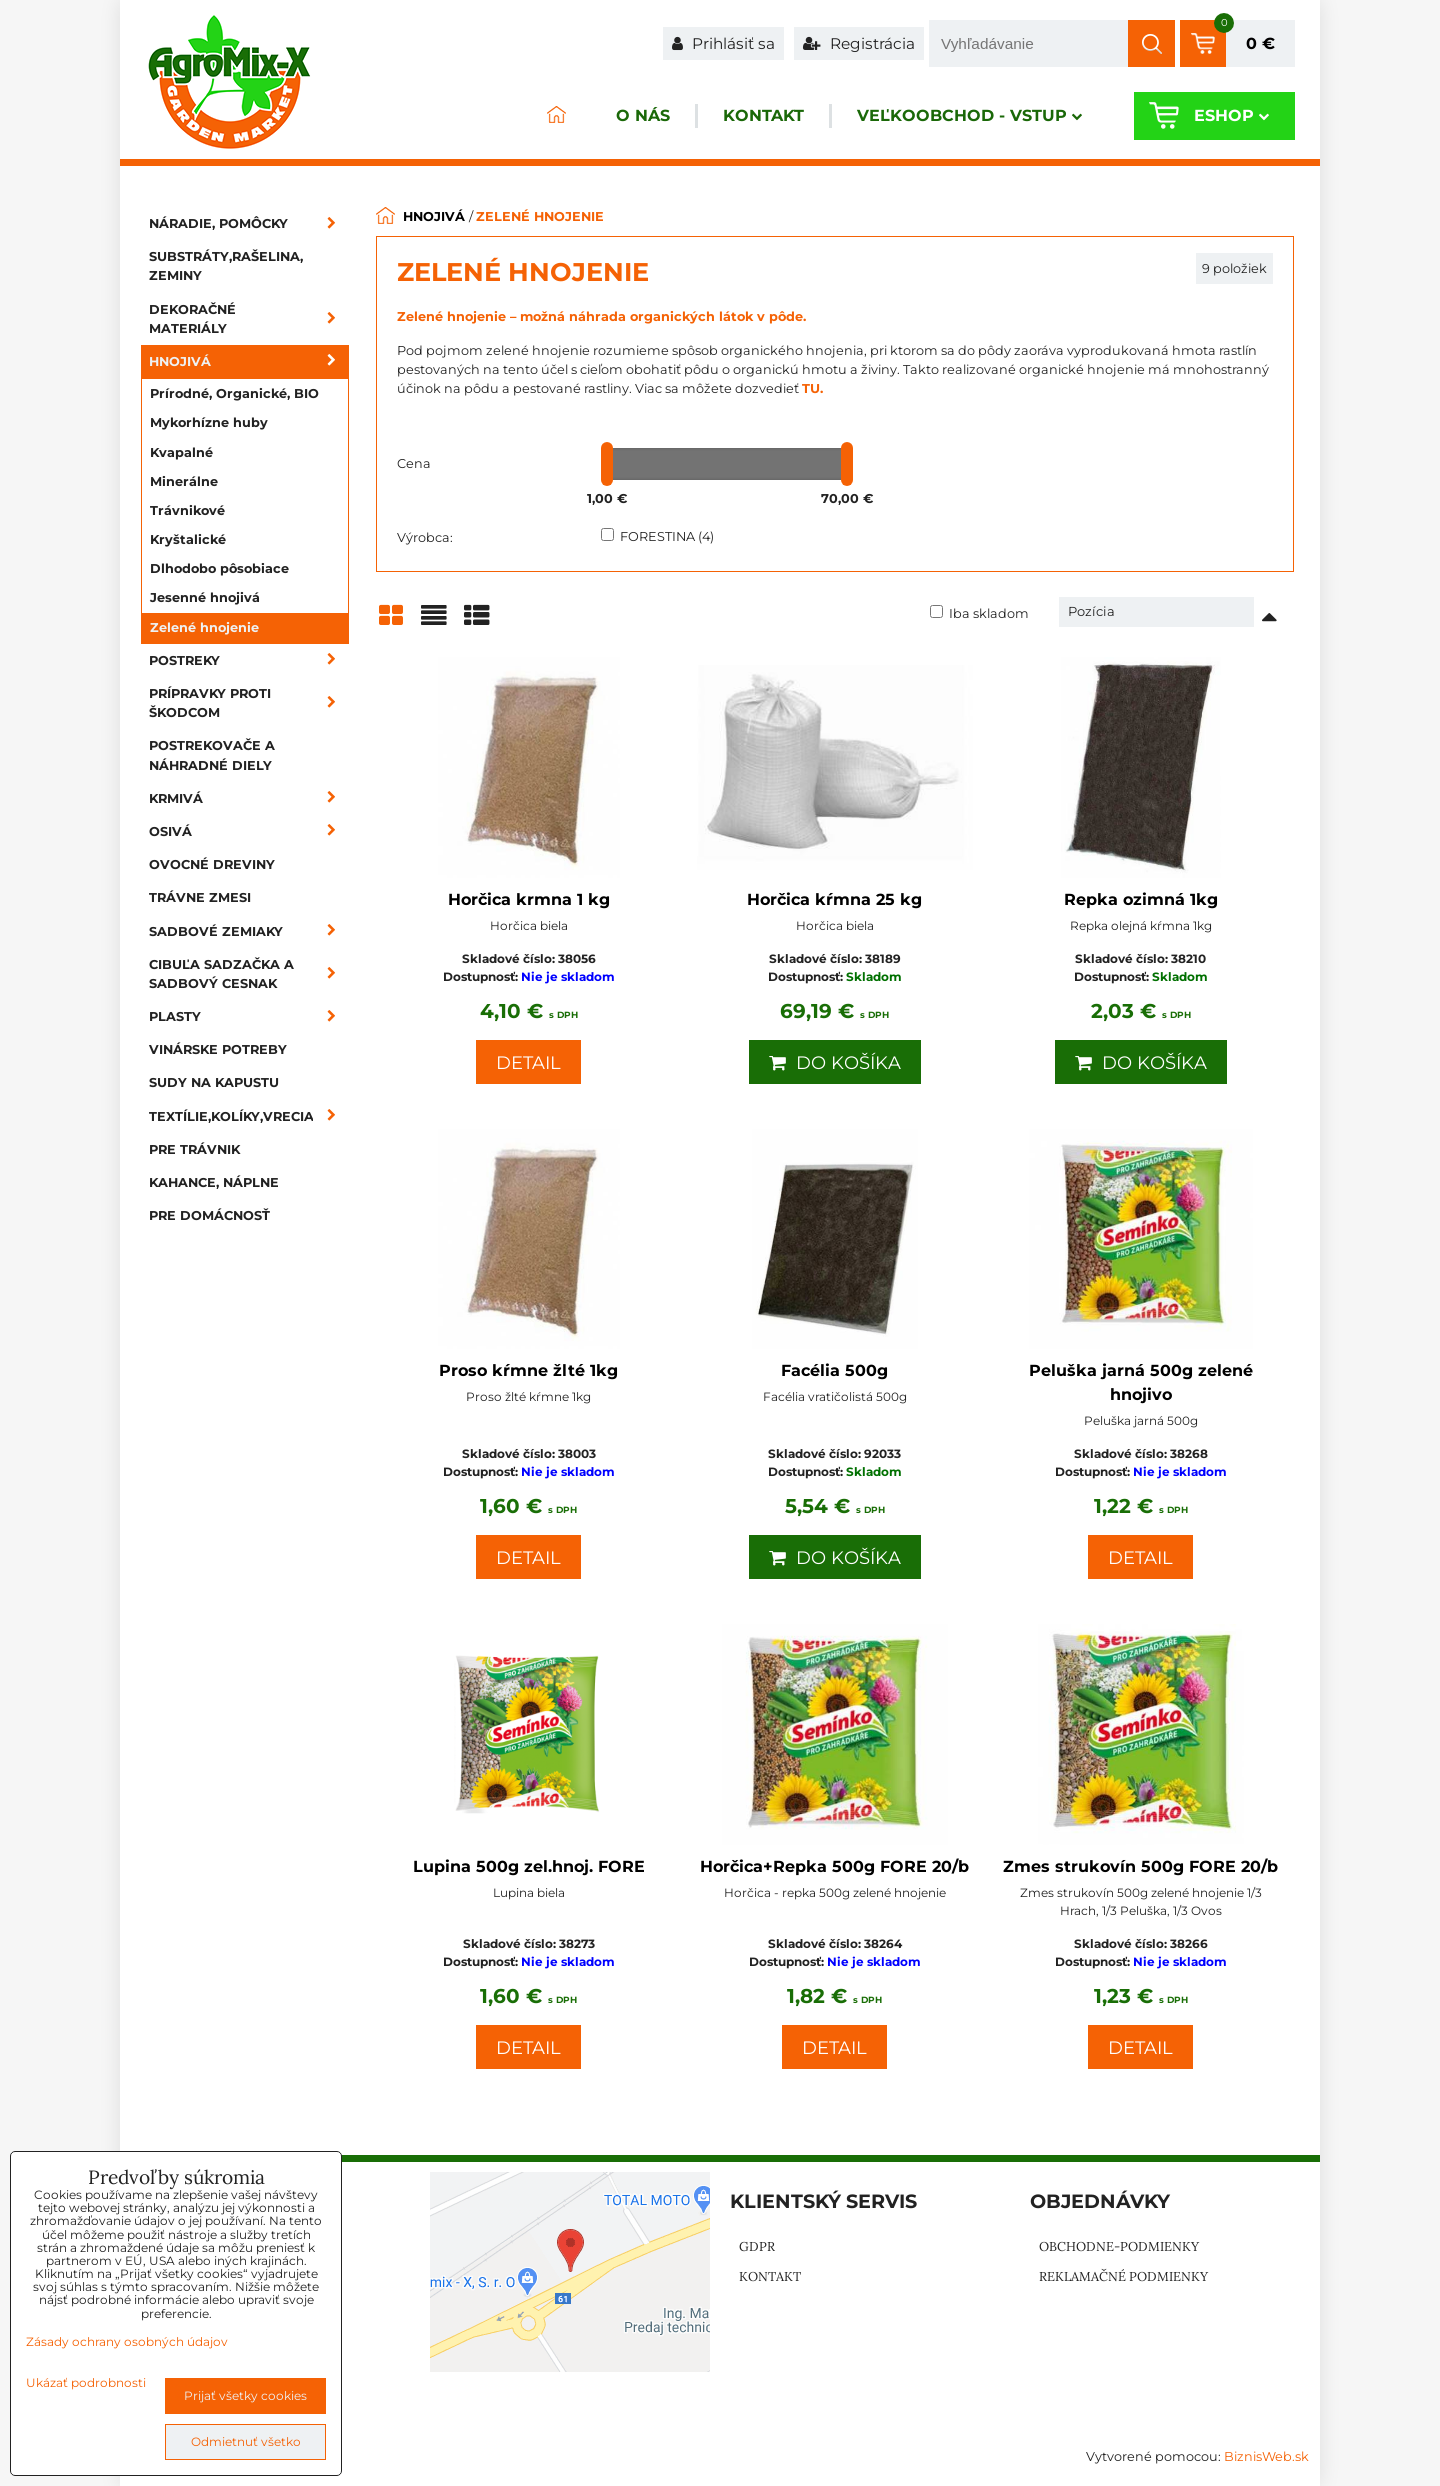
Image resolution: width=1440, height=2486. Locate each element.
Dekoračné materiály (249, 319)
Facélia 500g (834, 1370)
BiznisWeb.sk (1266, 2456)
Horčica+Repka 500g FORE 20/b (834, 1866)
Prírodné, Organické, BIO (234, 393)
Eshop (1229, 116)
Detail (528, 1063)
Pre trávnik (194, 1149)
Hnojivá (249, 361)
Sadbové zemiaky (249, 931)
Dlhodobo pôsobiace (219, 568)
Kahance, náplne (214, 1182)
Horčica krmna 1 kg (529, 899)
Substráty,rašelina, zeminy (226, 266)
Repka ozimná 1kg (1141, 899)
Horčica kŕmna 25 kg (834, 899)
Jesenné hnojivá (205, 597)
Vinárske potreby (218, 1049)
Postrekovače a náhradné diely (212, 755)
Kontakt (757, 116)
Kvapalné (181, 452)
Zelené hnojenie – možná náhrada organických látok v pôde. (601, 316)
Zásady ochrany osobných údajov (127, 2341)
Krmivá (249, 798)
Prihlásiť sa (723, 43)
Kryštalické (188, 539)
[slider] (607, 464)
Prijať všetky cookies (245, 2395)
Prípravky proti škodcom (249, 703)
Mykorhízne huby (209, 422)
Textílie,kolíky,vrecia (249, 1116)
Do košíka (835, 1063)
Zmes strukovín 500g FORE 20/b (1140, 1866)
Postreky (249, 660)
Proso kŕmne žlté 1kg (528, 1370)
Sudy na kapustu (214, 1082)
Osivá (249, 831)
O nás (634, 116)
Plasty (249, 1016)
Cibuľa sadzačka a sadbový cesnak (249, 974)
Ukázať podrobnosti (86, 2382)
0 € (1260, 43)
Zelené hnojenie (204, 627)
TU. (812, 388)
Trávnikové (187, 510)
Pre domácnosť (209, 1215)
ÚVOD (546, 116)
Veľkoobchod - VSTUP (966, 116)
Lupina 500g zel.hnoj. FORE (529, 1866)
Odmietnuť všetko (246, 2441)
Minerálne (184, 481)
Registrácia (859, 43)
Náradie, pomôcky (249, 223)
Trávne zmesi (200, 897)
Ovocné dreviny (212, 864)
